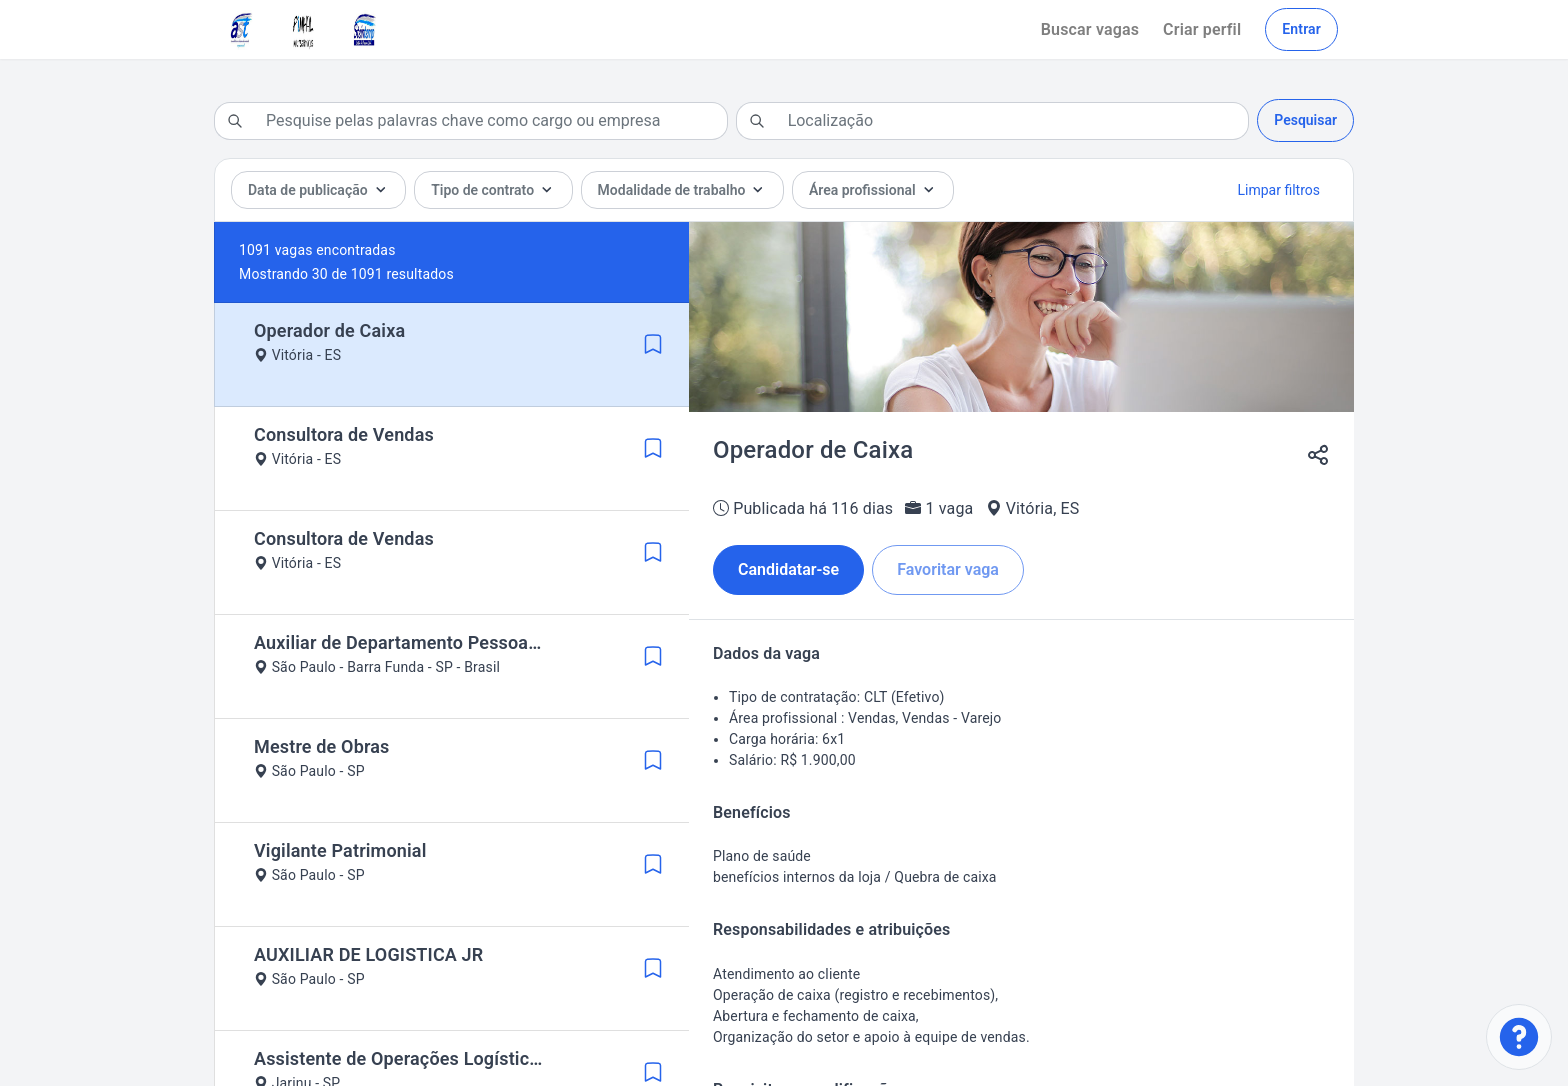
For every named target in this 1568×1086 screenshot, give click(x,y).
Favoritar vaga (948, 569)
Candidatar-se (788, 569)
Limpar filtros (1279, 190)
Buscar (1090, 29)
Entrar (1301, 29)
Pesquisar (1305, 120)
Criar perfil (1202, 29)
